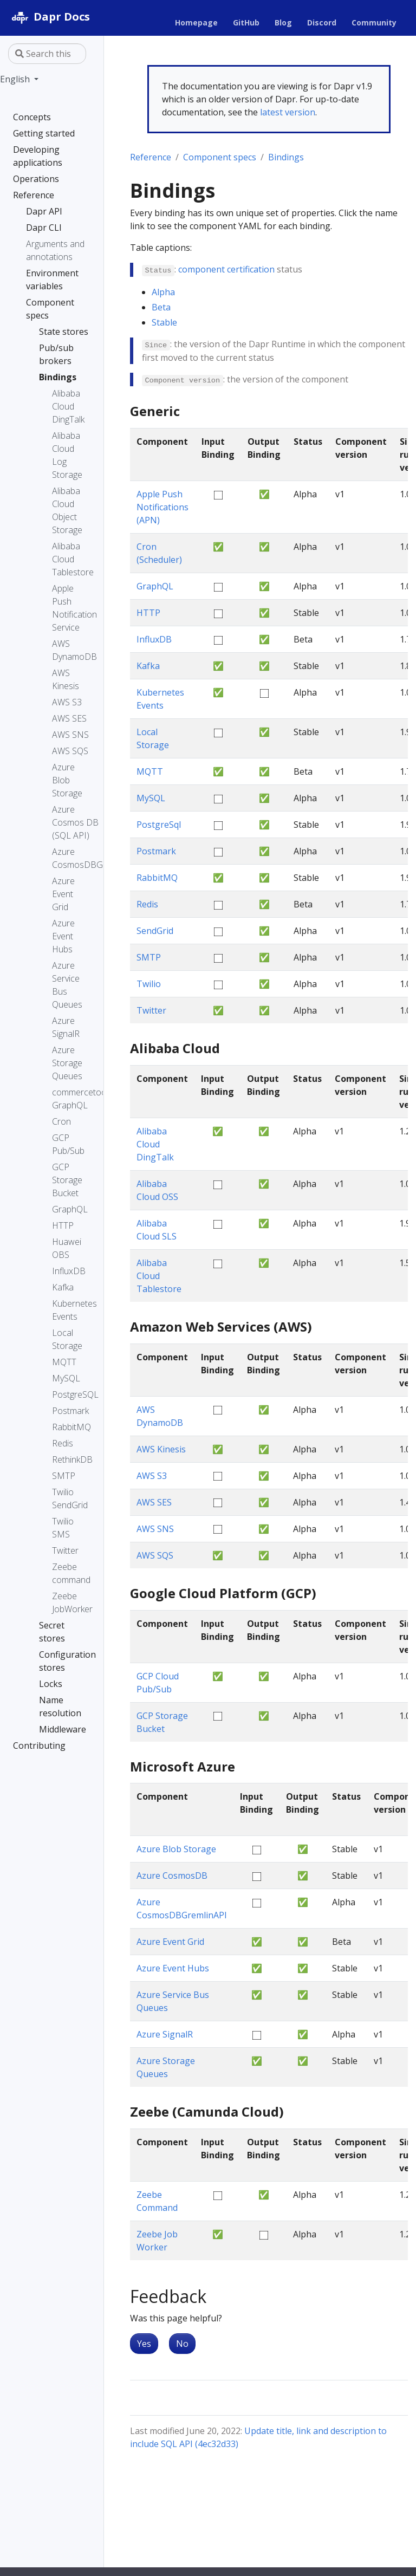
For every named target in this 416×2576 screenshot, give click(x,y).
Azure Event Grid (170, 1942)
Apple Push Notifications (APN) (162, 507)
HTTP (148, 613)
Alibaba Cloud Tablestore (158, 1276)
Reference (150, 157)
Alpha (163, 292)
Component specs (219, 157)
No (182, 2344)
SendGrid (154, 931)
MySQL (150, 798)
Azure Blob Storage (176, 1849)
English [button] (16, 79)
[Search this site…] (47, 53)
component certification (226, 269)
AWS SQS (154, 1555)
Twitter (151, 1010)
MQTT (149, 771)
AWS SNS (155, 1529)
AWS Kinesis (161, 1449)
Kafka (148, 666)
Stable (164, 322)
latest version (287, 112)
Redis (147, 904)
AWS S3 (151, 1476)
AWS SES (154, 1502)
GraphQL (154, 586)
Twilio (148, 984)
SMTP (148, 957)
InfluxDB (154, 639)
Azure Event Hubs (172, 1968)
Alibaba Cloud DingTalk (155, 1144)
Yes (144, 2344)
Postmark (156, 851)
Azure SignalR (164, 2034)
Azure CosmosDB (171, 1875)
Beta (161, 307)
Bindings (286, 157)
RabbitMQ (157, 878)
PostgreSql (158, 824)
